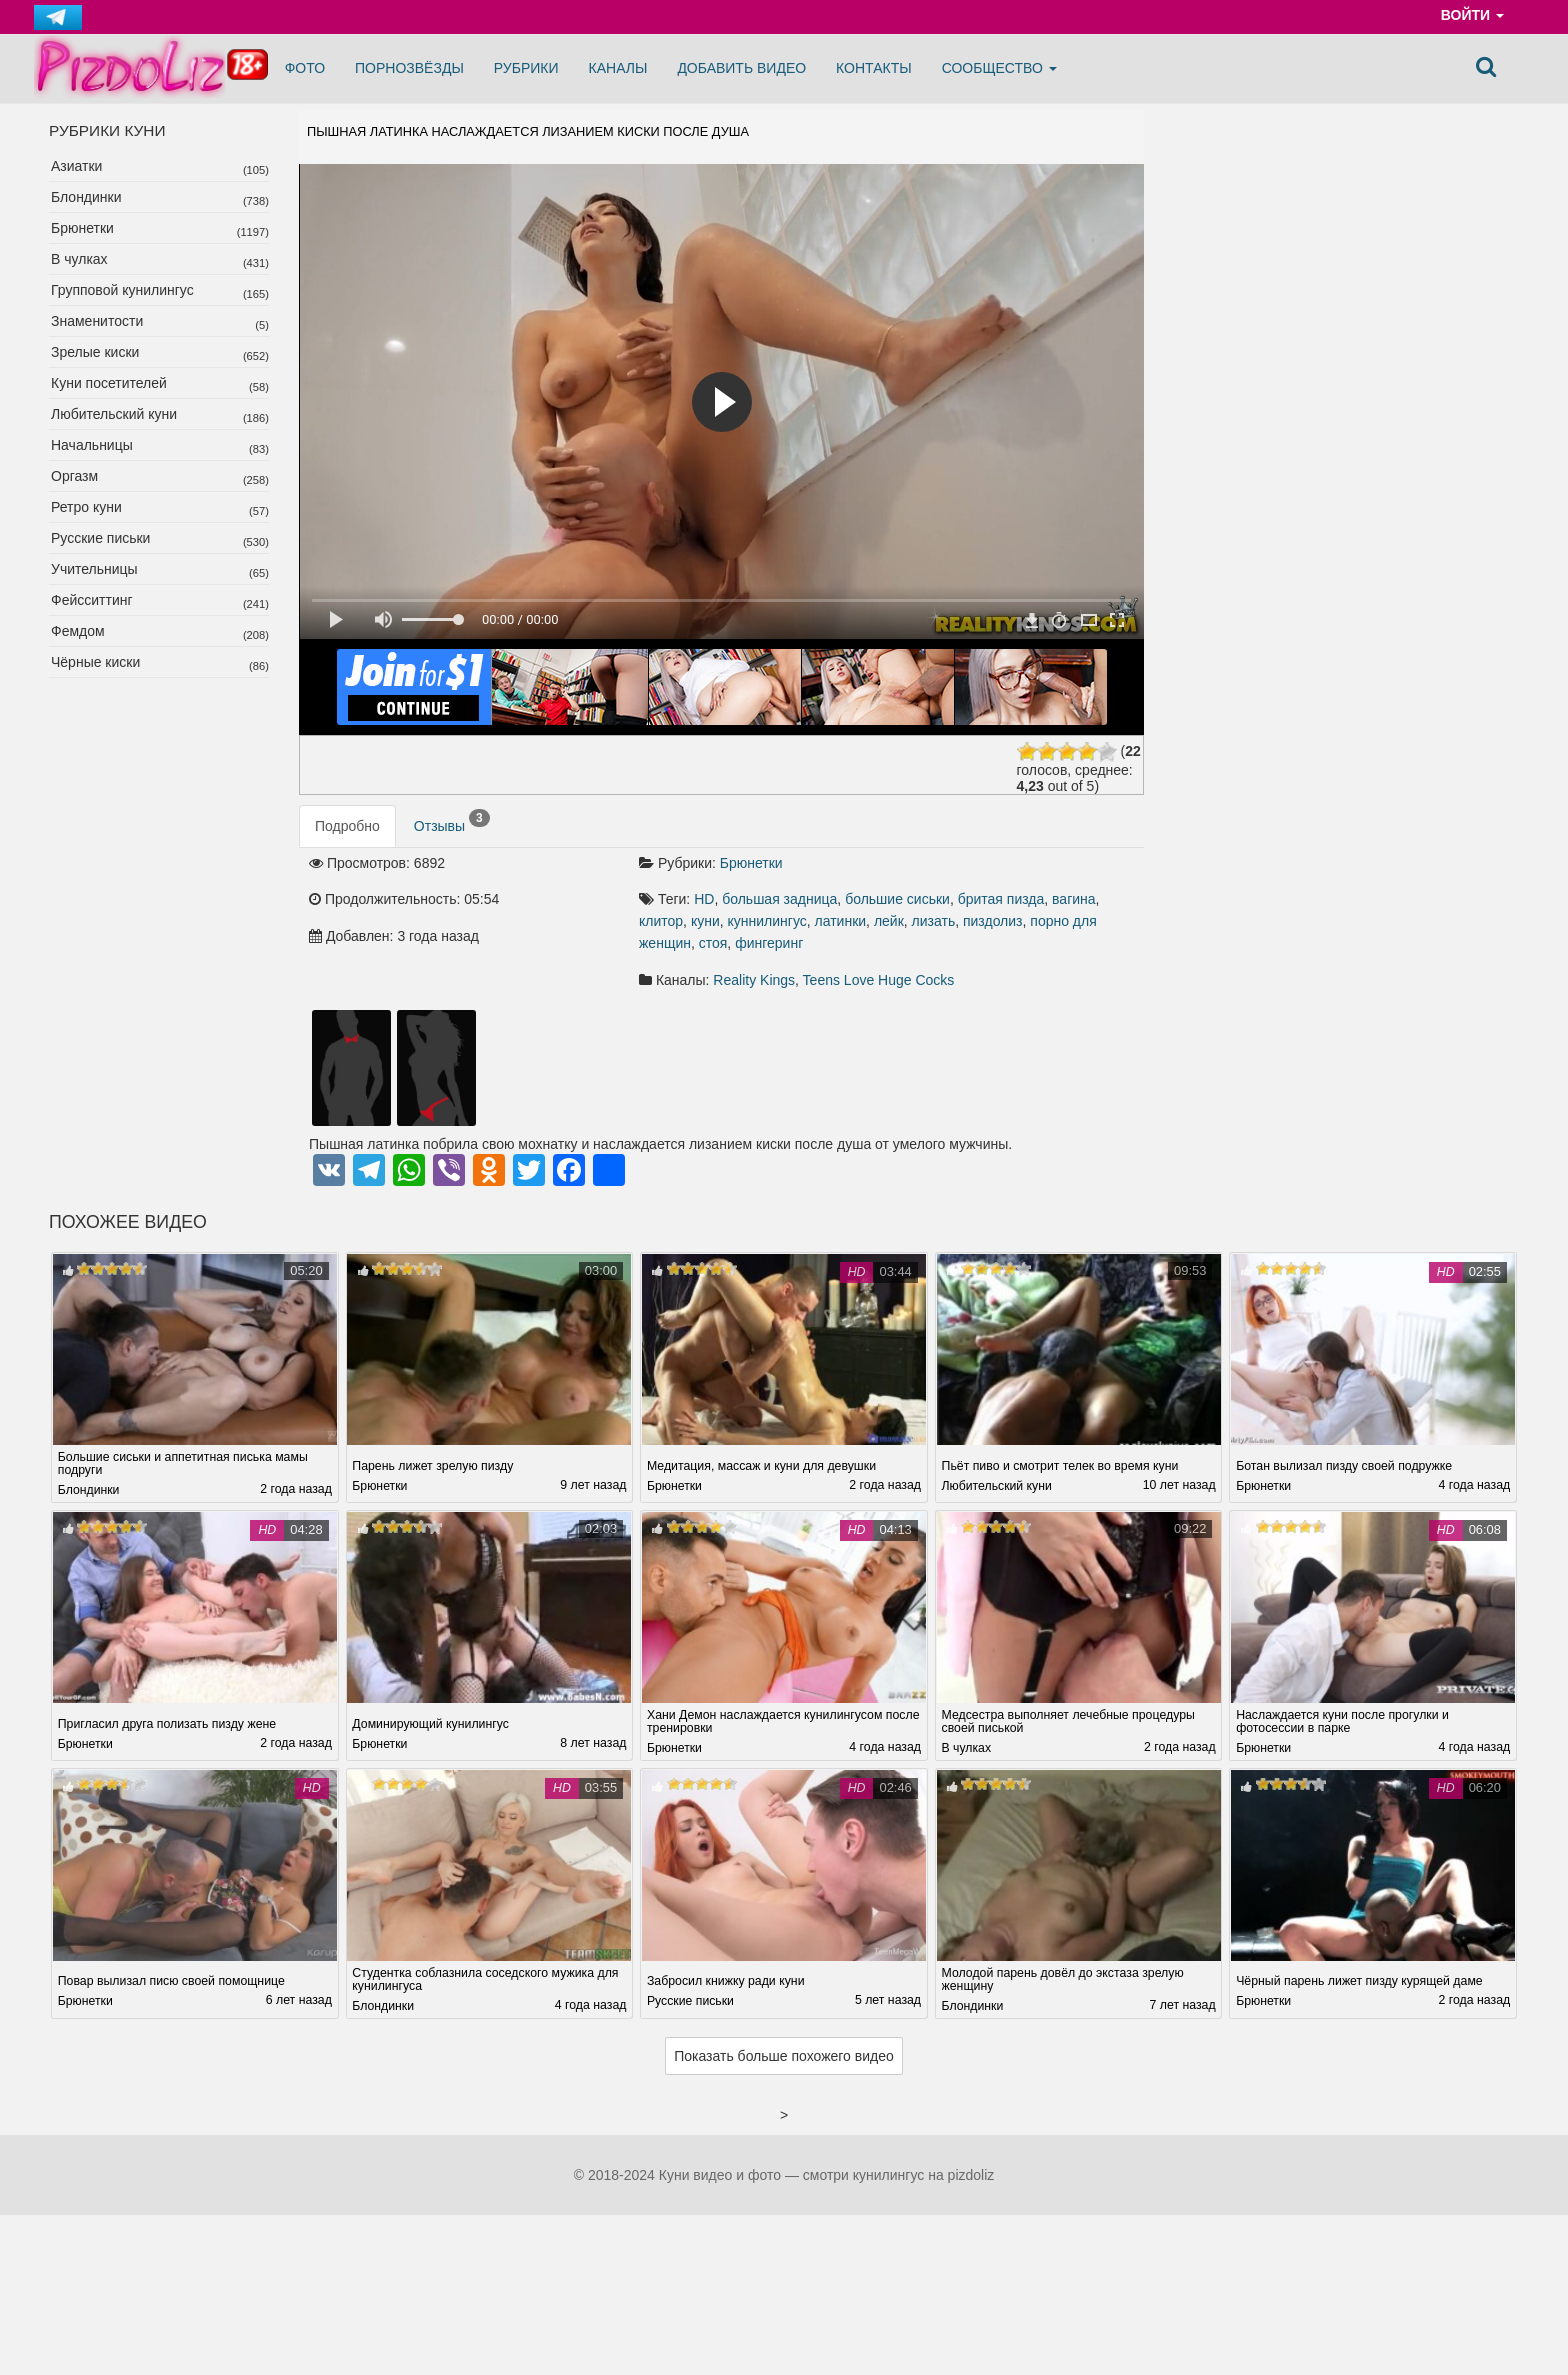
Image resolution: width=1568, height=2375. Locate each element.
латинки (841, 921)
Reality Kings (754, 980)
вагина (1074, 899)
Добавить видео (741, 68)
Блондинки (86, 197)
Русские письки (100, 538)
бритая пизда (1001, 899)
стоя (713, 943)
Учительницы (94, 569)
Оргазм (74, 476)
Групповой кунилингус (122, 290)
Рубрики (526, 68)
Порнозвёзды (409, 68)
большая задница (779, 899)
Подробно (347, 826)
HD (704, 899)
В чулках (79, 259)
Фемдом (78, 631)
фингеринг (769, 943)
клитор (661, 921)
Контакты (874, 68)
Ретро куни (86, 507)
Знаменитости (97, 321)
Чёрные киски (95, 662)
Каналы (618, 68)
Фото (305, 68)
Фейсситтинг (92, 600)
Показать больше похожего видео (784, 2056)
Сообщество (999, 68)
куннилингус (767, 921)
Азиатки (76, 166)
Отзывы (452, 822)
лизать (934, 921)
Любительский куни (114, 414)
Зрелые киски (95, 352)
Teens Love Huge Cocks (879, 980)
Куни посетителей (109, 383)
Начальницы (92, 445)
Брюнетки (82, 228)
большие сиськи (897, 899)
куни (705, 921)
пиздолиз (993, 921)
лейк (889, 921)
